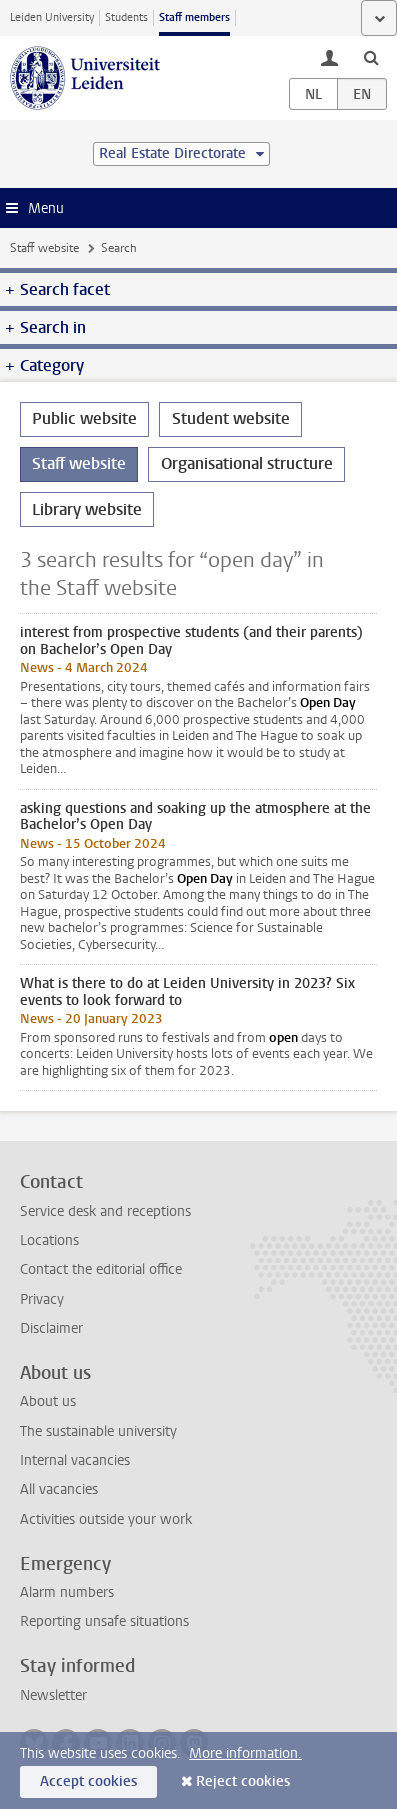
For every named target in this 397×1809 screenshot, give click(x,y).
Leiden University (52, 17)
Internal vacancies (75, 1460)
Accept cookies (88, 1781)
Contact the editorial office (101, 1269)
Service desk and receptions (105, 1211)
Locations (49, 1240)
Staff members (194, 17)
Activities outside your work (106, 1519)
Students (126, 17)
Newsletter (53, 1695)
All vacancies (59, 1489)
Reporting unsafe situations (104, 1621)
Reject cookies (243, 1781)
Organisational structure (247, 463)
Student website (231, 418)
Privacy (42, 1299)
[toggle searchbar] (371, 57)
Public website (84, 418)
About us (48, 1401)
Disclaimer (51, 1328)
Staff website (44, 248)
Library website (87, 509)
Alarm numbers (67, 1592)
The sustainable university (98, 1431)
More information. (245, 1753)
